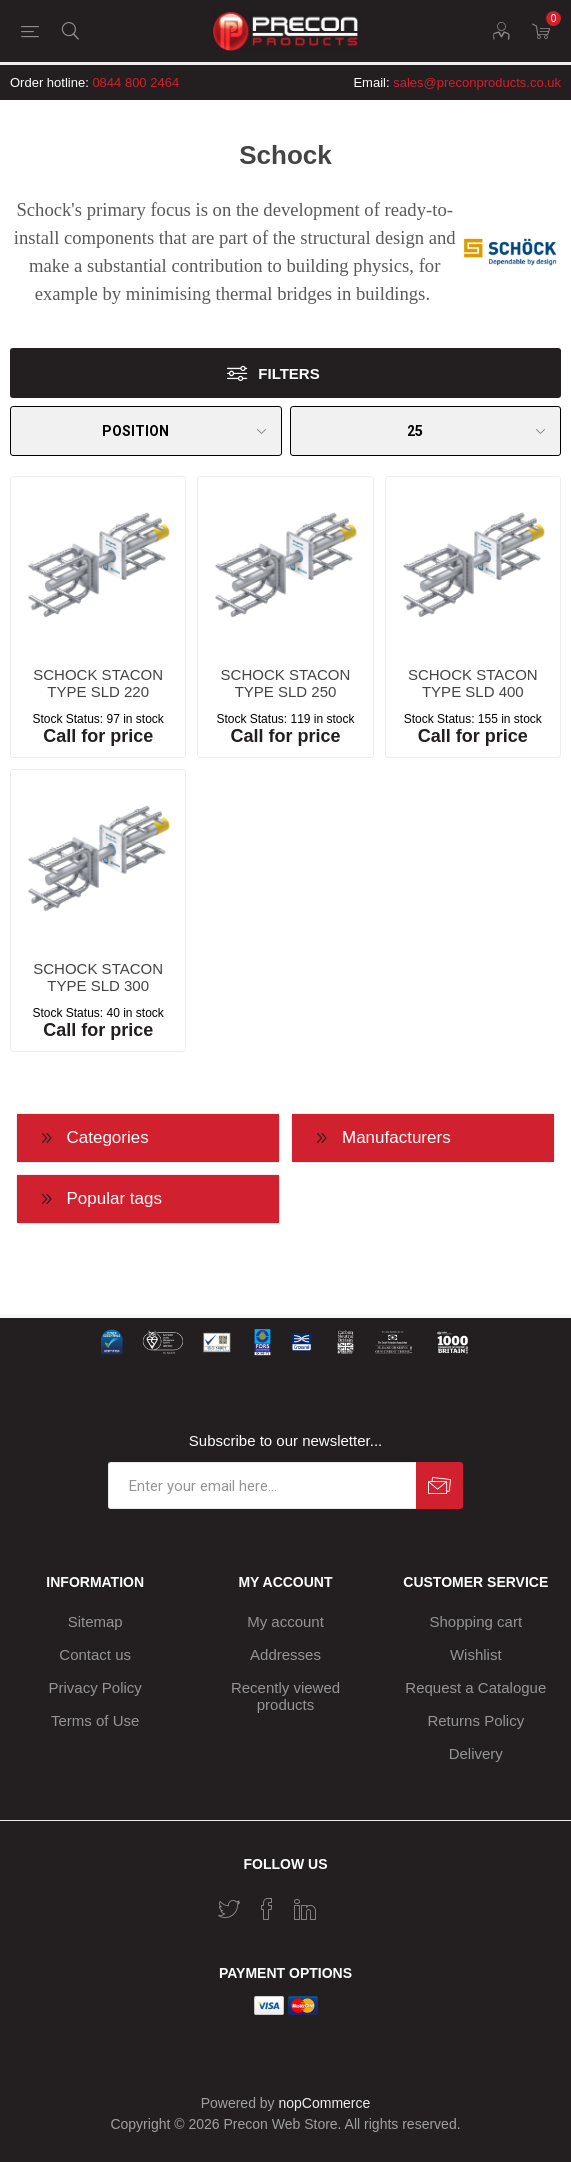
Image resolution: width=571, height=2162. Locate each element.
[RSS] (343, 1903)
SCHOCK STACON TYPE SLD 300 (98, 977)
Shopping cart (476, 1621)
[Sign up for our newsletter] (262, 1485)
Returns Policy (475, 1720)
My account (285, 1621)
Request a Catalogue (475, 1687)
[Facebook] (267, 1909)
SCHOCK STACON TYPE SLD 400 (473, 683)
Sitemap (95, 1621)
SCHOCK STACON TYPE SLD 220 (98, 683)
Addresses (285, 1654)
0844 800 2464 (135, 82)
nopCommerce (325, 2103)
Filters (288, 373)
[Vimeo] (305, 1909)
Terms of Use (95, 1720)
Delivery (476, 1753)
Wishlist (476, 1654)
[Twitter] (229, 1909)
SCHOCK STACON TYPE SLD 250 (286, 683)
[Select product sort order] (146, 431)
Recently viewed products (285, 1696)
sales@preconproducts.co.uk (477, 82)
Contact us (95, 1654)
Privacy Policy (95, 1687)
